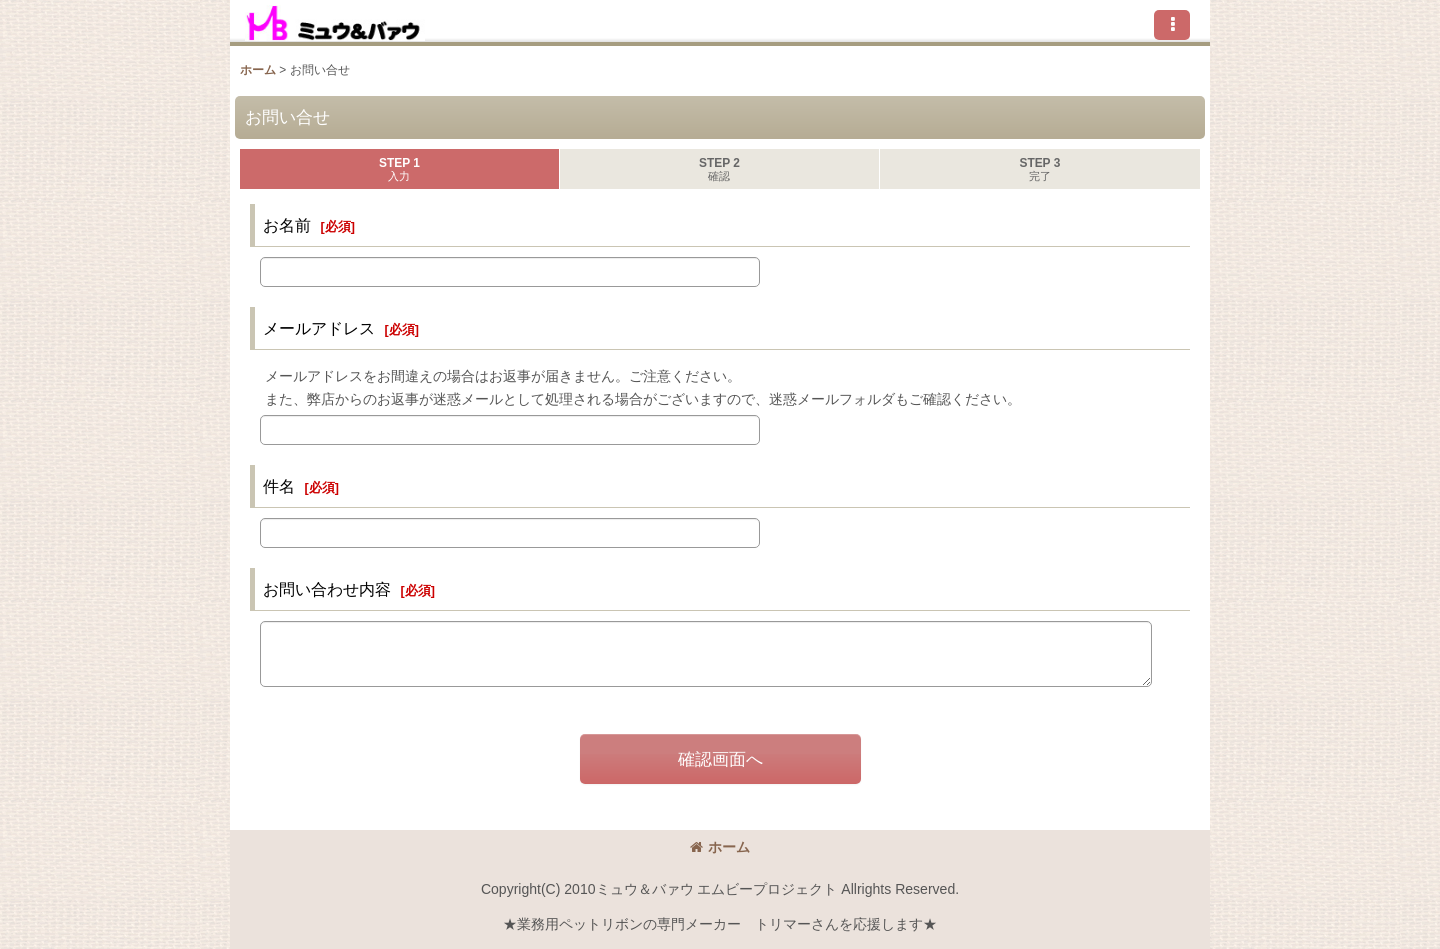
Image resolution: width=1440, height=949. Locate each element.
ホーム (720, 847)
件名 (279, 486)
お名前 (287, 225)
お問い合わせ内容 (327, 589)
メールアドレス (319, 328)
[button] (1172, 25)
